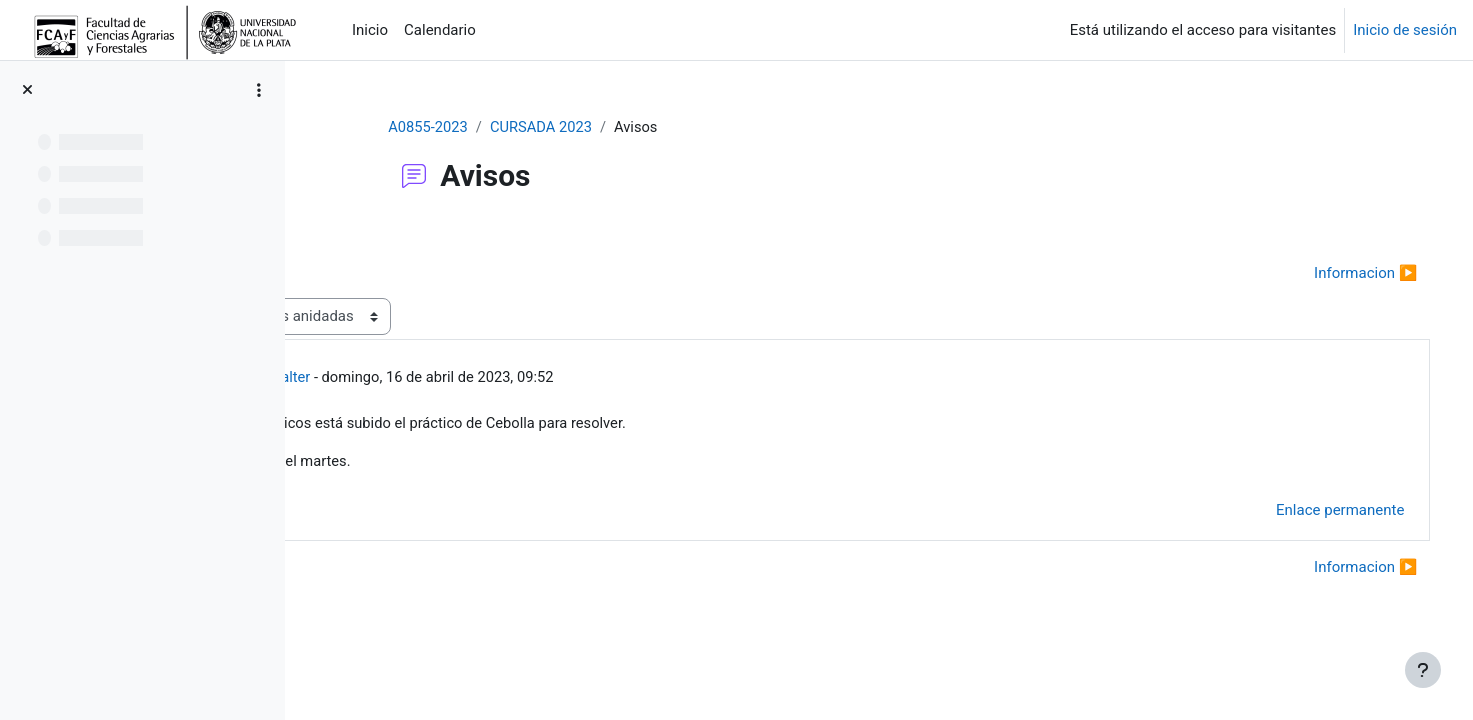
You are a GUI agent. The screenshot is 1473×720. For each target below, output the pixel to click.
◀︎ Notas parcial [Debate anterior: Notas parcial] (392, 273)
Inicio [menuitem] (370, 30)
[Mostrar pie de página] (1423, 670)
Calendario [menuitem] (440, 30)
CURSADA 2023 (619, 127)
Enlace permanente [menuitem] (1312, 512)
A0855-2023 (503, 127)
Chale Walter (448, 378)
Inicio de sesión (1405, 30)
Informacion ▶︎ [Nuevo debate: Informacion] (1337, 273)
